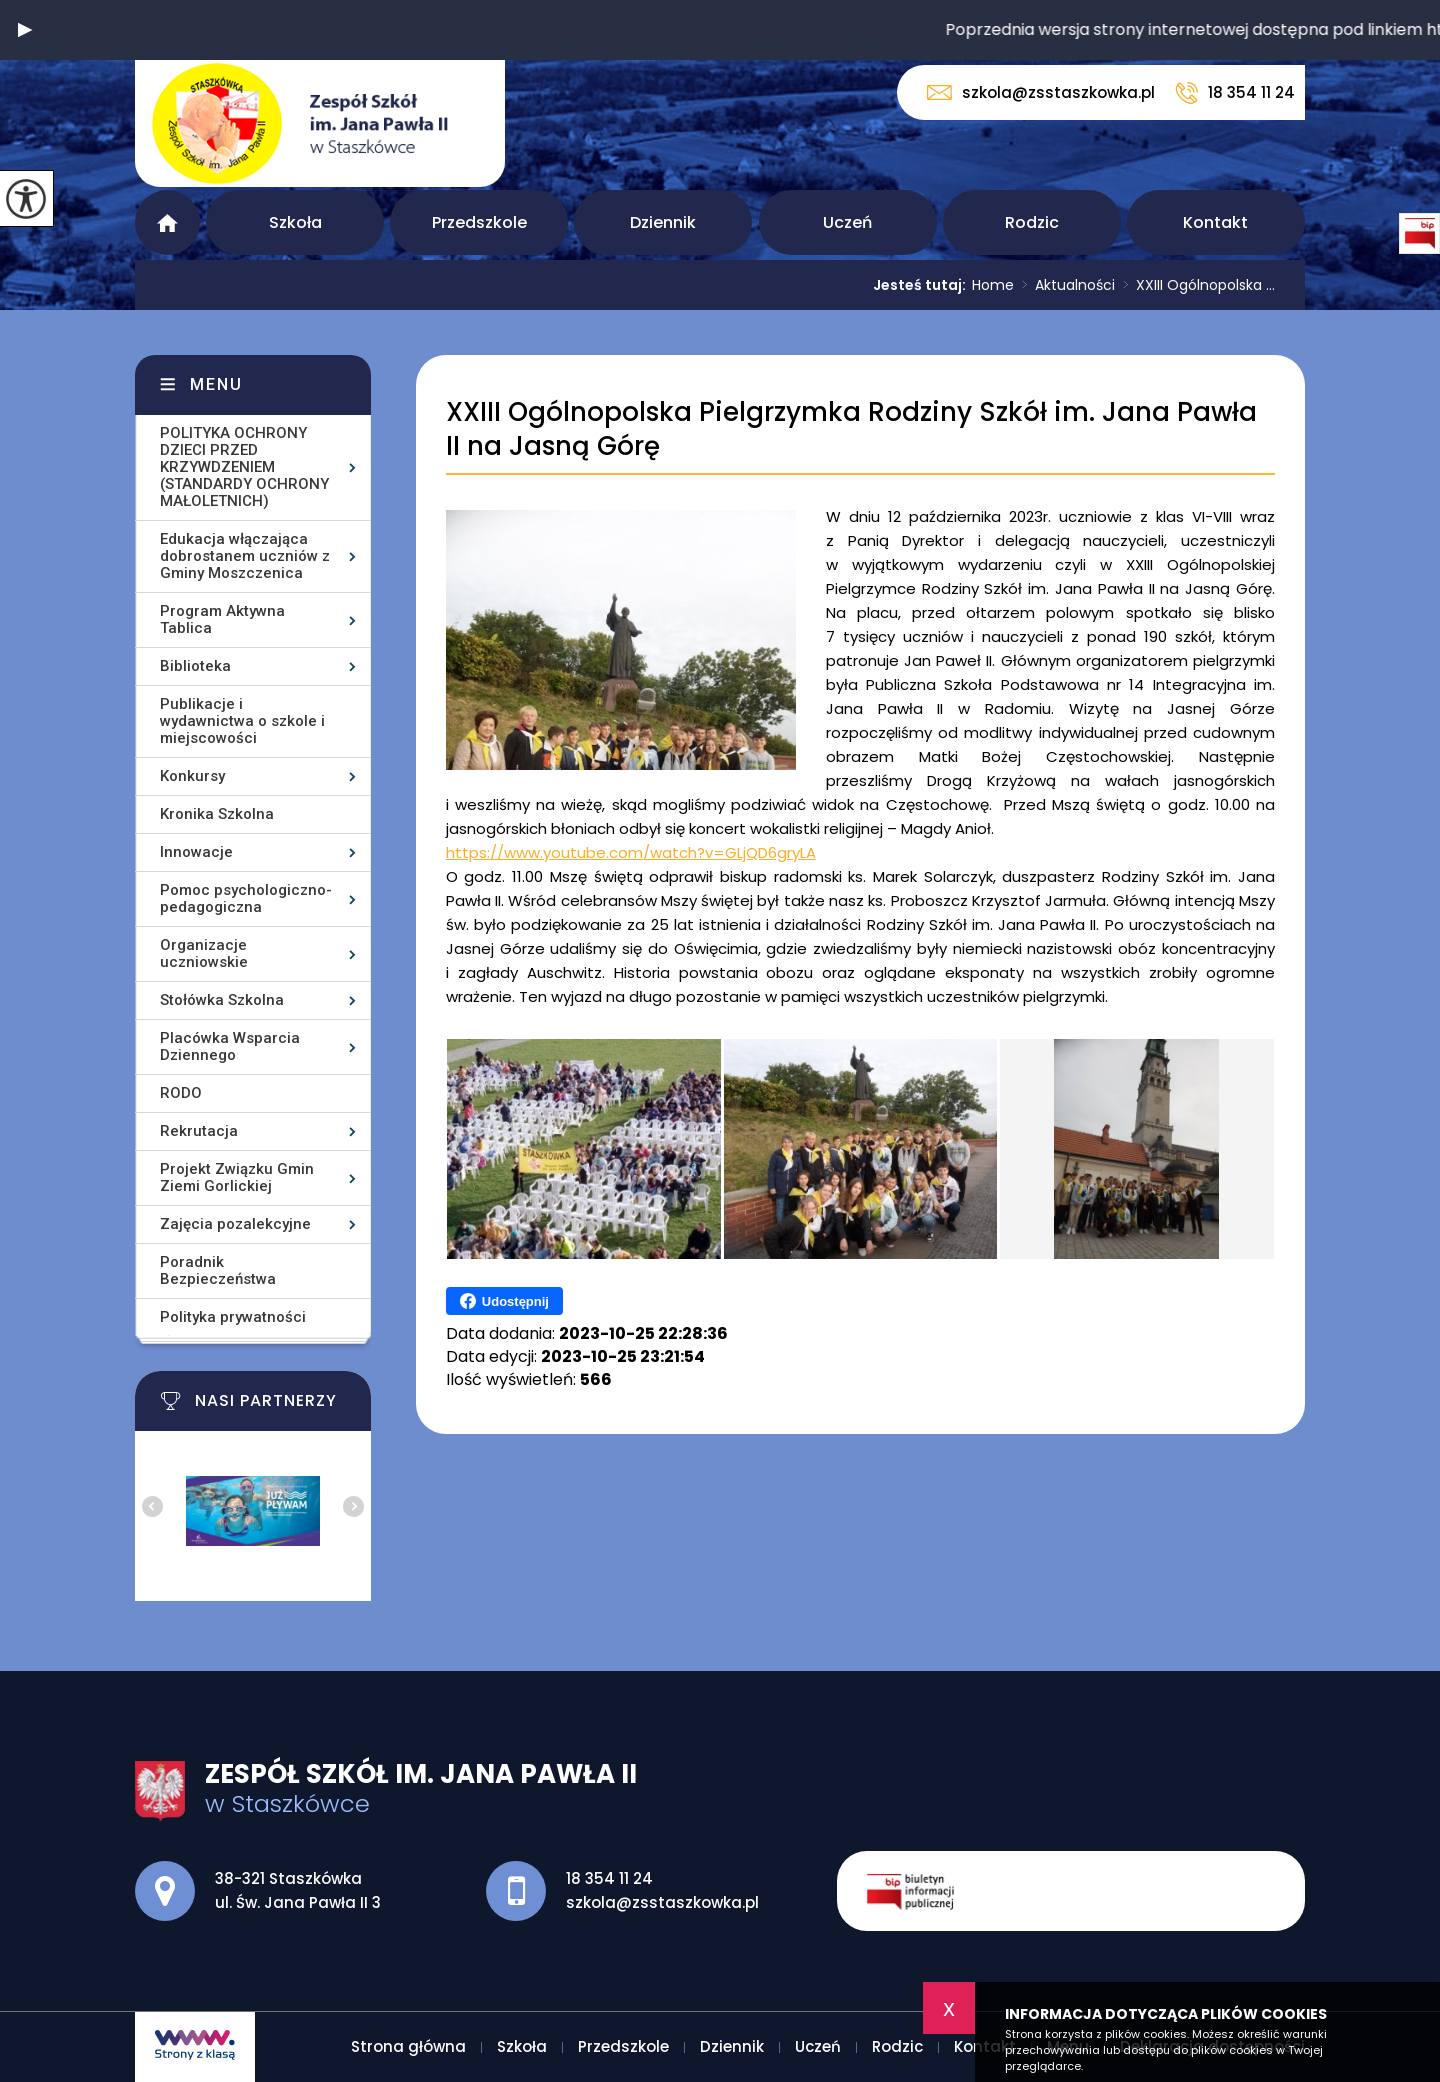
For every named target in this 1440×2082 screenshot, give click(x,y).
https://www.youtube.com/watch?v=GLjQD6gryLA (631, 852)
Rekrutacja (199, 1131)
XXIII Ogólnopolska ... (1195, 285)
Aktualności (1064, 285)
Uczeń (847, 222)
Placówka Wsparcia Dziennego (230, 1046)
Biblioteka (195, 666)
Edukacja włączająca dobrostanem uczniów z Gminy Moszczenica (245, 556)
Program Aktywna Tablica (222, 619)
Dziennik (663, 222)
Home (993, 285)
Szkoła (295, 222)
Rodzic (1032, 222)
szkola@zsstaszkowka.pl (1041, 92)
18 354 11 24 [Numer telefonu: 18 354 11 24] (609, 1878)
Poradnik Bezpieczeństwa (218, 1270)
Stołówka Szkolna (222, 1000)
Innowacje (196, 852)
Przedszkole (479, 222)
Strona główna (167, 222)
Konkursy (192, 776)
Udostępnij (504, 1301)
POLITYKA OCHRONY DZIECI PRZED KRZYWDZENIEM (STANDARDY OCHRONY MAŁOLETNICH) (244, 467)
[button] (25, 30)
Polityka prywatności (233, 1317)
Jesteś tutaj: (922, 285)
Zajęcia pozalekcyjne (235, 1224)
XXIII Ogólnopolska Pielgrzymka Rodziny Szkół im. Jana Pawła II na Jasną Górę (851, 429)
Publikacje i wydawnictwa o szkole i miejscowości (242, 721)
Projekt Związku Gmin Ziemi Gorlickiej (237, 1177)
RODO (181, 1093)
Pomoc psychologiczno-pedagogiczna (246, 898)
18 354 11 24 (1235, 93)
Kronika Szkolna (217, 814)
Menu (216, 384)
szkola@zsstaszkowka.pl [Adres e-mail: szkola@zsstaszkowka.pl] (662, 1902)
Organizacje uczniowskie (204, 953)
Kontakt (1215, 222)
